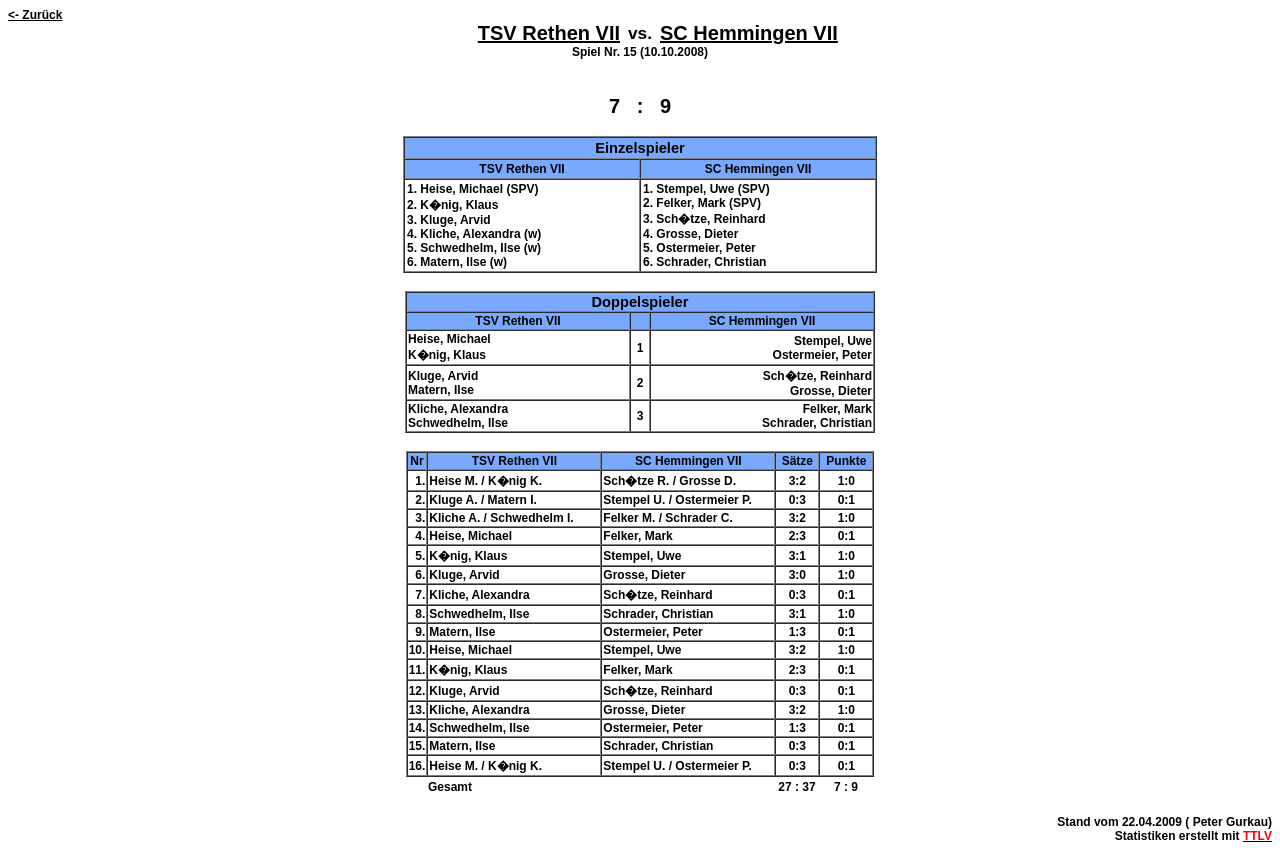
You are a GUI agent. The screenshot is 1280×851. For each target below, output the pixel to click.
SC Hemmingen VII (749, 33)
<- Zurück (35, 15)
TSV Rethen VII (549, 33)
